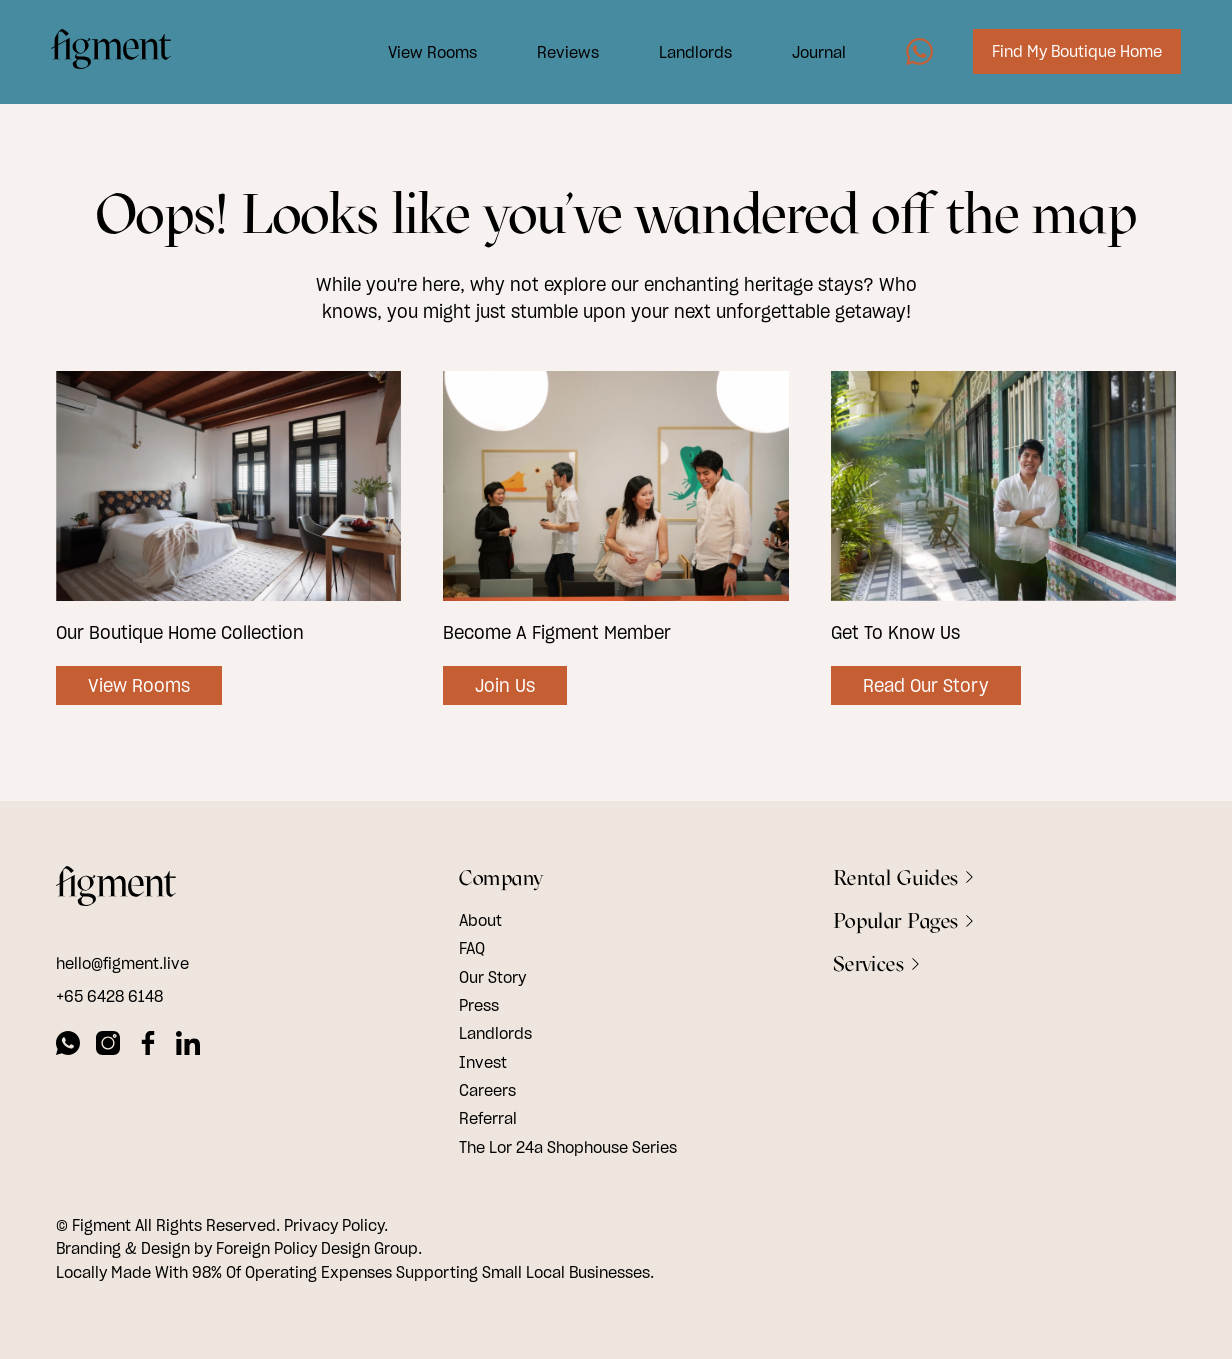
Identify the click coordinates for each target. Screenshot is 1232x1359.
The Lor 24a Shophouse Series (568, 1147)
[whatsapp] (68, 1046)
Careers (487, 1090)
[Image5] (914, 53)
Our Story (492, 977)
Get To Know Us (895, 632)
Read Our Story (926, 685)
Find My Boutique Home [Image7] (1072, 53)
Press (479, 1005)
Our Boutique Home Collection (180, 632)
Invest (483, 1062)
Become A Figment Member (557, 632)
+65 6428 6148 (109, 996)
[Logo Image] (116, 53)
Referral (488, 1118)
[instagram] (108, 1046)
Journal (814, 53)
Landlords (690, 53)
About (480, 920)
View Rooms (427, 53)
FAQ (472, 948)
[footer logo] (116, 889)
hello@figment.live (122, 963)
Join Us (505, 685)
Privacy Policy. (336, 1225)
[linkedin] (188, 1046)
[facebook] (148, 1046)
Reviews (563, 53)
